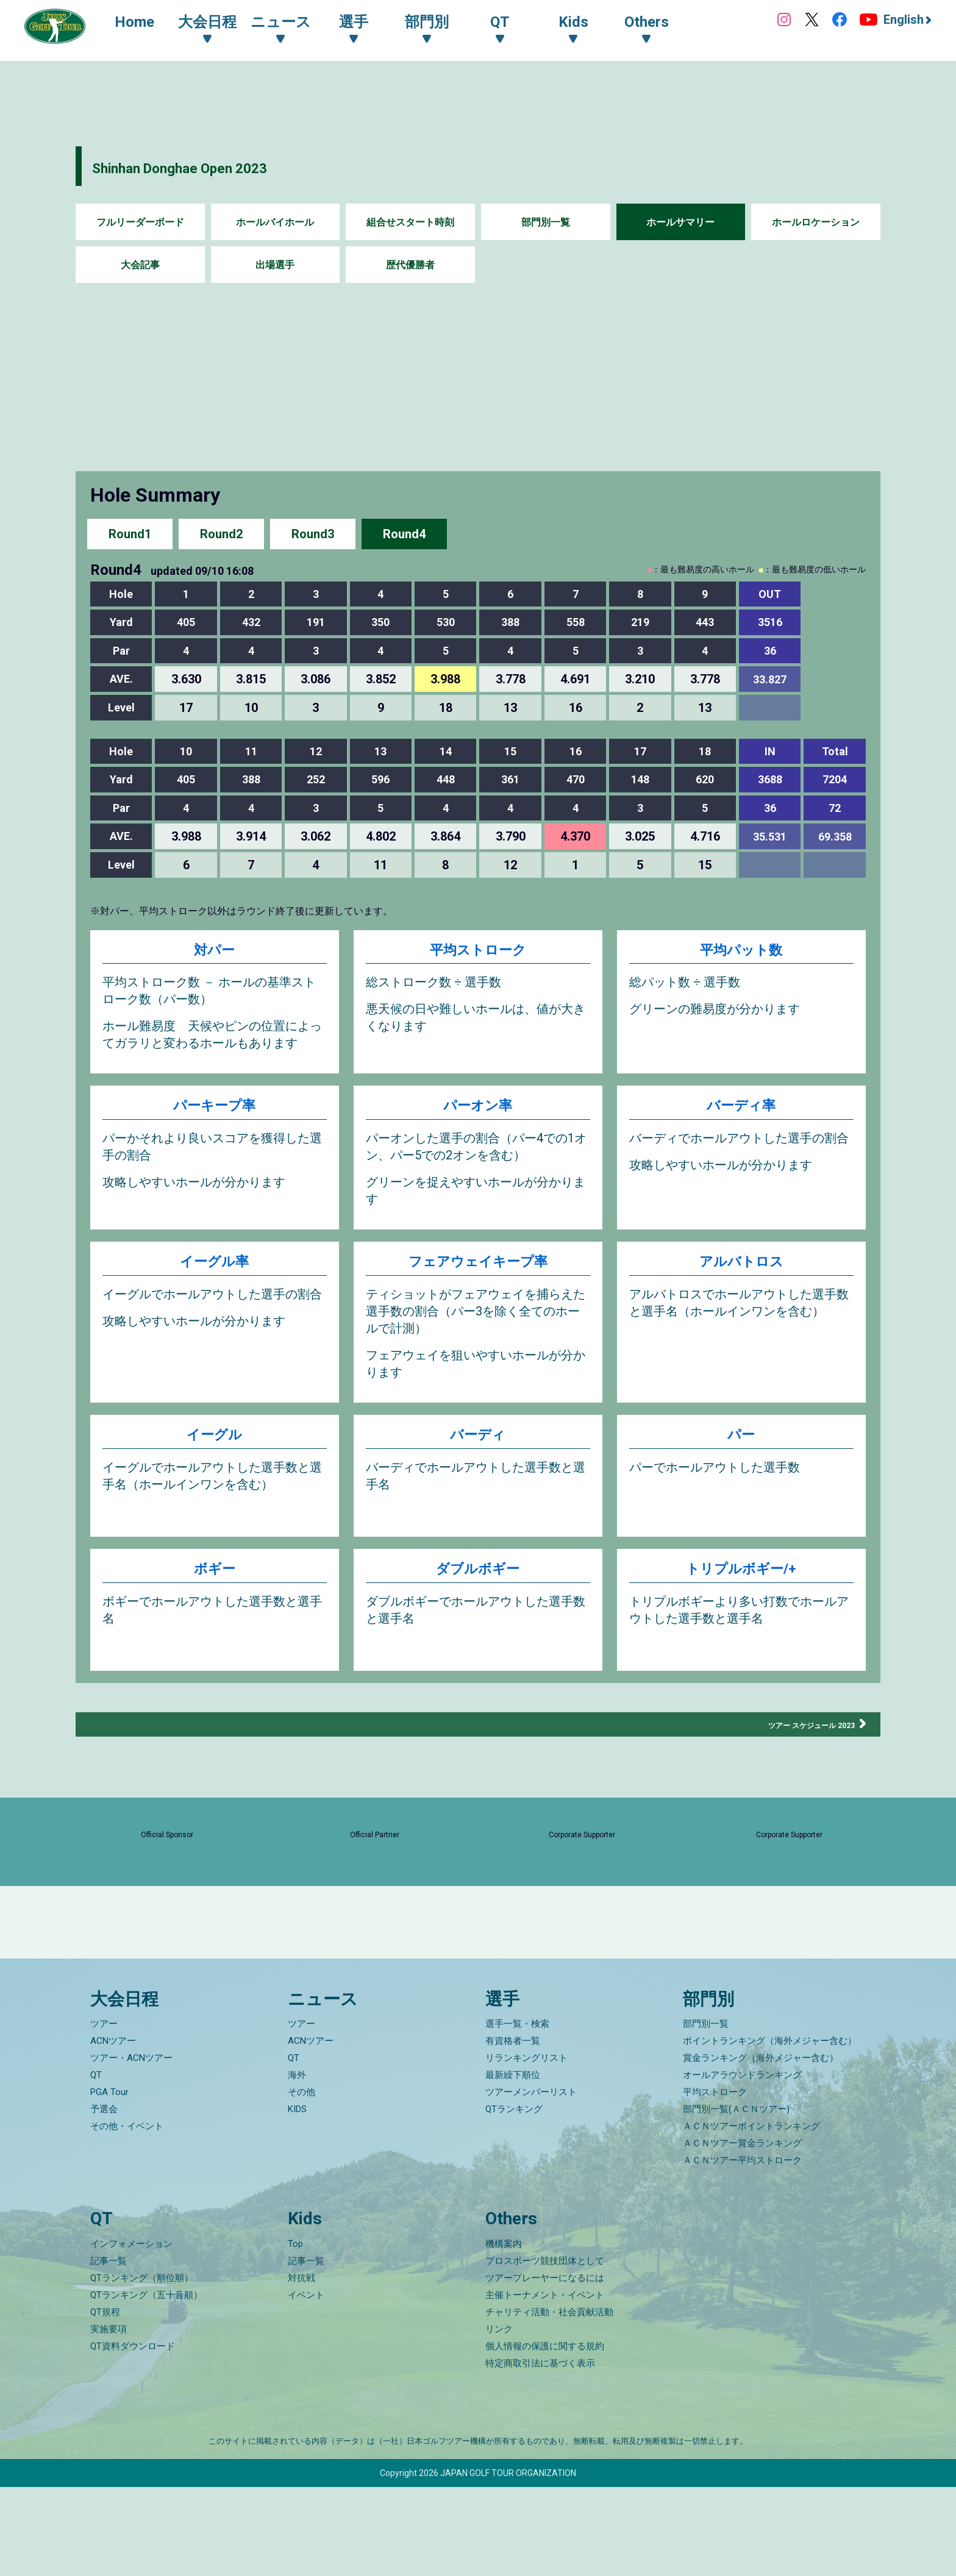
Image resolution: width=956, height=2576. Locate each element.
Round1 (130, 533)
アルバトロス (741, 1273)
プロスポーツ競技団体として (544, 2349)
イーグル (214, 1450)
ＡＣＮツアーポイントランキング (751, 2215)
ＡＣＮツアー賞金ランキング (742, 2232)
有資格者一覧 (512, 2130)
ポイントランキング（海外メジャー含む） (770, 2130)
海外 (297, 2164)
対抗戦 (301, 2366)
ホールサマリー (680, 222)
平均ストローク (478, 952)
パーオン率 (477, 1113)
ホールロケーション (815, 222)
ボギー (214, 1584)
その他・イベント (126, 2215)
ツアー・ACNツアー (131, 2147)
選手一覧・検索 (517, 2113)
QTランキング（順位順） (141, 2366)
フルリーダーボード (140, 222)
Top (295, 2332)
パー (741, 1450)
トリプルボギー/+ (741, 1584)
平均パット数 (741, 952)
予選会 (104, 2198)
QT (96, 2164)
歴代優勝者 (410, 264)
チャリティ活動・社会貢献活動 (549, 2401)
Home (146, 23)
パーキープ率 (214, 1113)
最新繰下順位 (512, 2164)
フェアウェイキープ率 (478, 1273)
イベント (306, 2384)
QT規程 (105, 2401)
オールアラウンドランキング (742, 2164)
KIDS (297, 2198)
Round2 (221, 533)
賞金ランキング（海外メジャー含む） (760, 2147)
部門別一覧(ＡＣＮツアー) (736, 2198)
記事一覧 (108, 2349)
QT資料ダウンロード (132, 2435)
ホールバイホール (275, 222)
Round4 (404, 533)
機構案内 (503, 2332)
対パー (214, 952)
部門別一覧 (545, 222)
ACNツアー (113, 2130)
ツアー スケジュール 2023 (791, 1737)
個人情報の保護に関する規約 (544, 2435)
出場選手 (275, 264)
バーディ (478, 1450)
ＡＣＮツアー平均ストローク (742, 2249)
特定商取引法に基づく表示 (540, 2452)
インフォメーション (131, 2332)
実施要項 (108, 2418)
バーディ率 (741, 1113)
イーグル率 (214, 1273)
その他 (301, 2181)
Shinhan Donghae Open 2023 (228, 166)
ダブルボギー (477, 1584)
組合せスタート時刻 (410, 222)
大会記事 (140, 264)
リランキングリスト (526, 2147)
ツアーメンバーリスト (531, 2181)
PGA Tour (109, 2181)
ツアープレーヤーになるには (544, 2366)
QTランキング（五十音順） (146, 2384)
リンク (499, 2418)
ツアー (104, 2113)
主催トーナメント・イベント (544, 2384)
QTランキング (514, 2198)
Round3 (313, 533)
